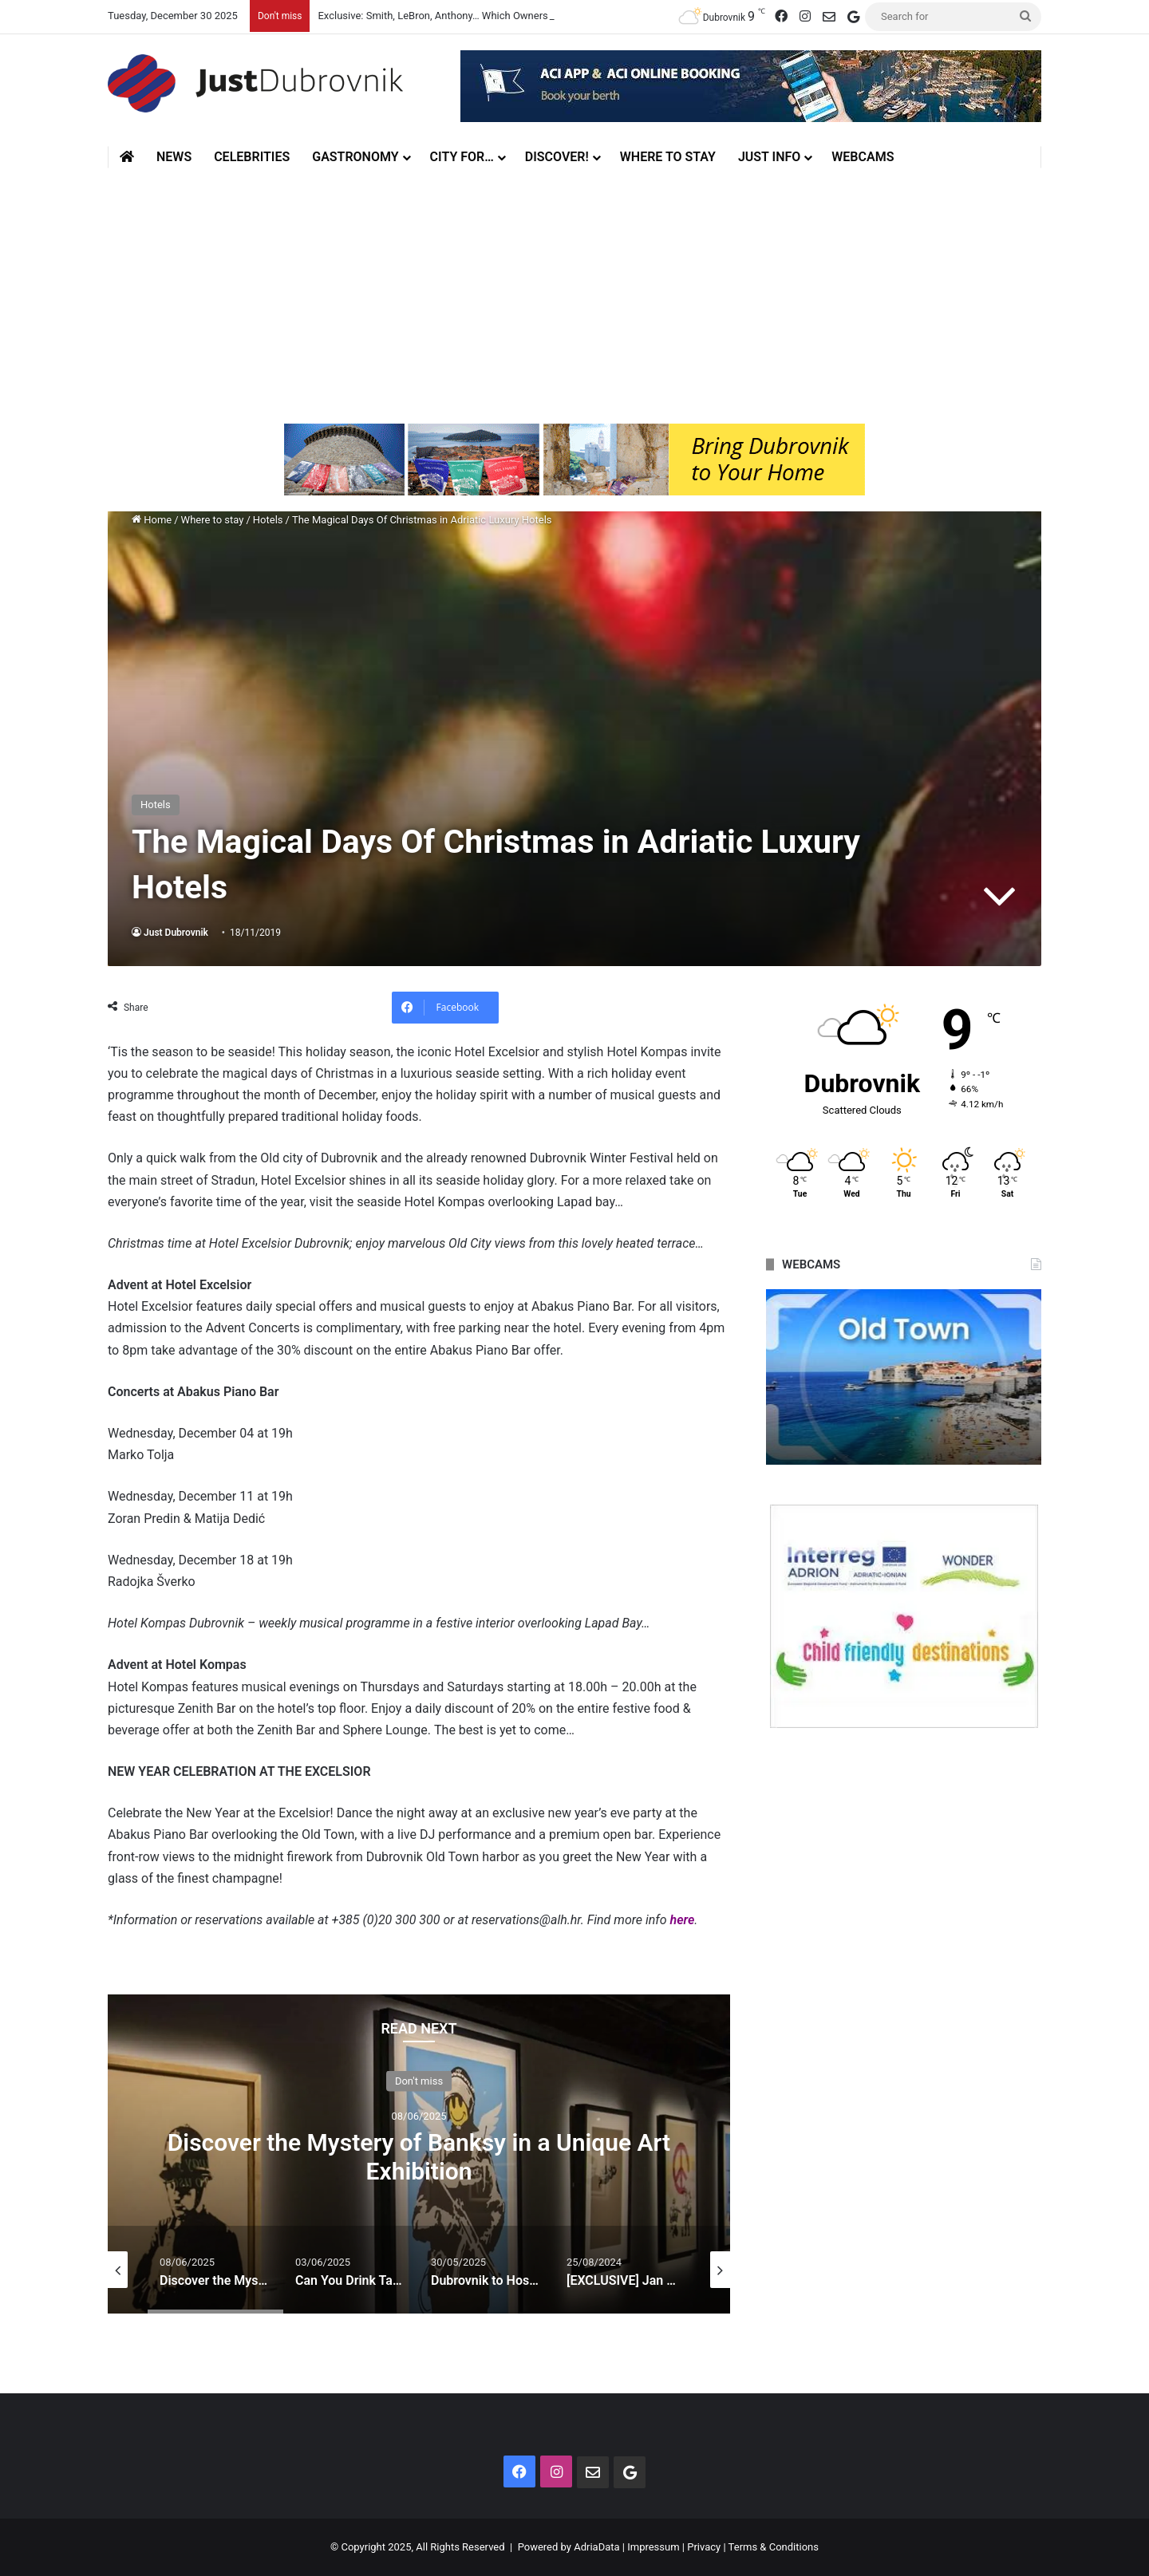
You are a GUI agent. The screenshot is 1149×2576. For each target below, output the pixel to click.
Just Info (769, 156)
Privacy (704, 2547)
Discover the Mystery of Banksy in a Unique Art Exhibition (419, 2156)
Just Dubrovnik (176, 932)
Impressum (653, 2547)
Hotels (268, 520)
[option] (419, 2154)
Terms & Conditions (773, 2547)
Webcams (862, 156)
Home (152, 520)
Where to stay (668, 156)
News (174, 156)
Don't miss (419, 2080)
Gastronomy (355, 156)
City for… (462, 156)
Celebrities (252, 156)
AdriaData (596, 2547)
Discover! (557, 156)
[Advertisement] (574, 296)
